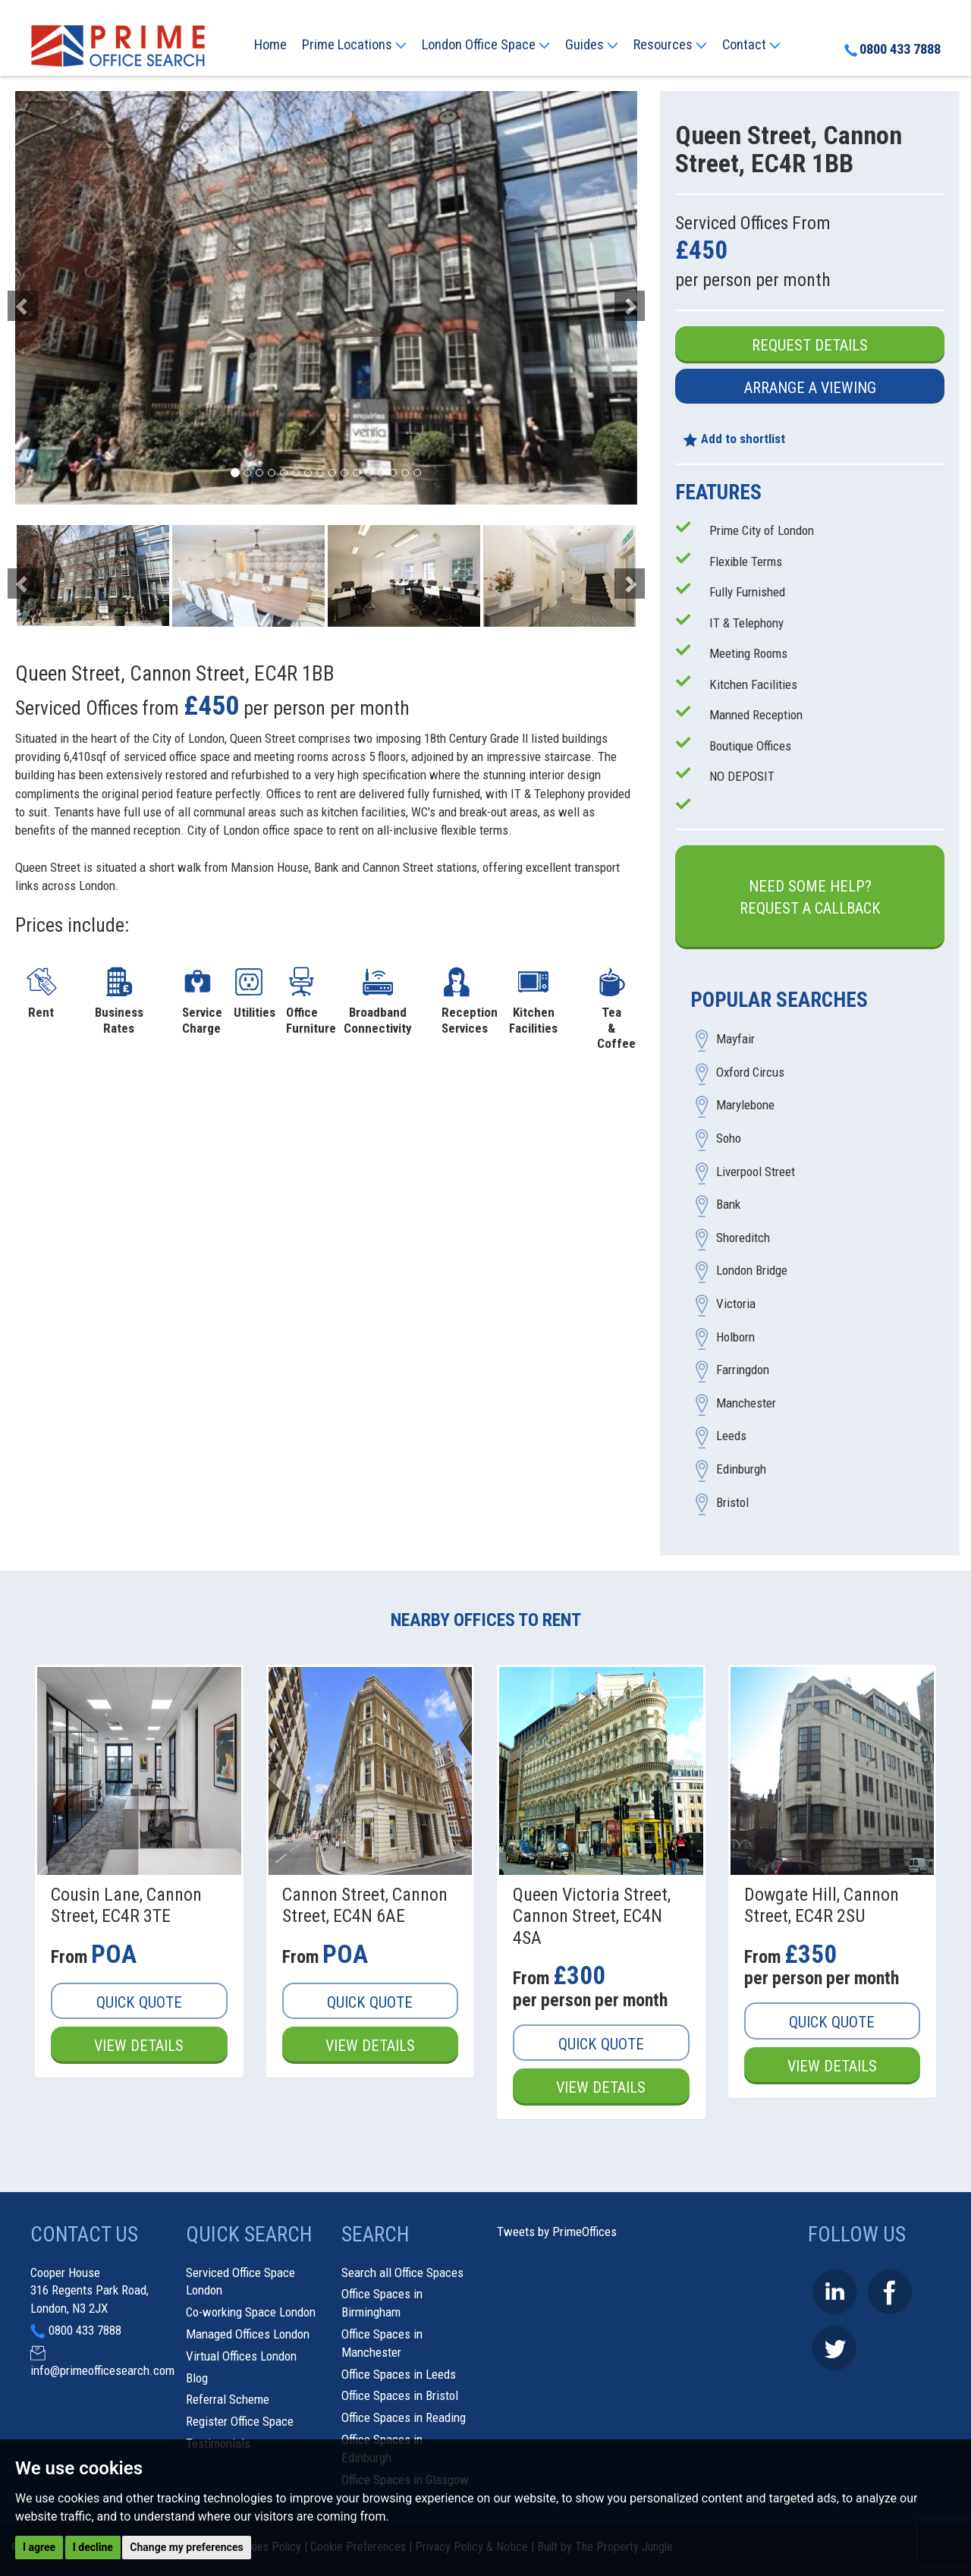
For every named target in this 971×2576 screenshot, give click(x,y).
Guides (591, 44)
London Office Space (486, 44)
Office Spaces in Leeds (398, 2374)
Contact (751, 44)
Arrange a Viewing (810, 388)
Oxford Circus (750, 1072)
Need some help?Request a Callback (810, 897)
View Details (139, 2046)
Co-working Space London (251, 2312)
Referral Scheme (227, 2399)
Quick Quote (139, 2002)
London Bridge (751, 1271)
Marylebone (745, 1105)
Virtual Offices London (241, 2356)
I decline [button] (93, 2547)
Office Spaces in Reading (403, 2417)
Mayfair (735, 1039)
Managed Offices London (248, 2334)
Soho (728, 1138)
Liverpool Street (755, 1171)
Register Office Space (240, 2421)
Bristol (732, 1502)
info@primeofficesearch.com (102, 2370)
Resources (670, 44)
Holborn (735, 1337)
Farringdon (742, 1370)
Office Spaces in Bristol (399, 2395)
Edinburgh (741, 1469)
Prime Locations (354, 44)
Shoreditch (743, 1237)
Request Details (810, 345)
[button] (61, 298)
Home (270, 44)
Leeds (731, 1436)
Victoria (736, 1304)
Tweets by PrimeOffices (557, 2231)
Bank (728, 1205)
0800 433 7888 (892, 49)
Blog (197, 2378)
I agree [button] (39, 2547)
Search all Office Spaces (402, 2272)
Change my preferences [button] (186, 2547)
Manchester (746, 1403)
